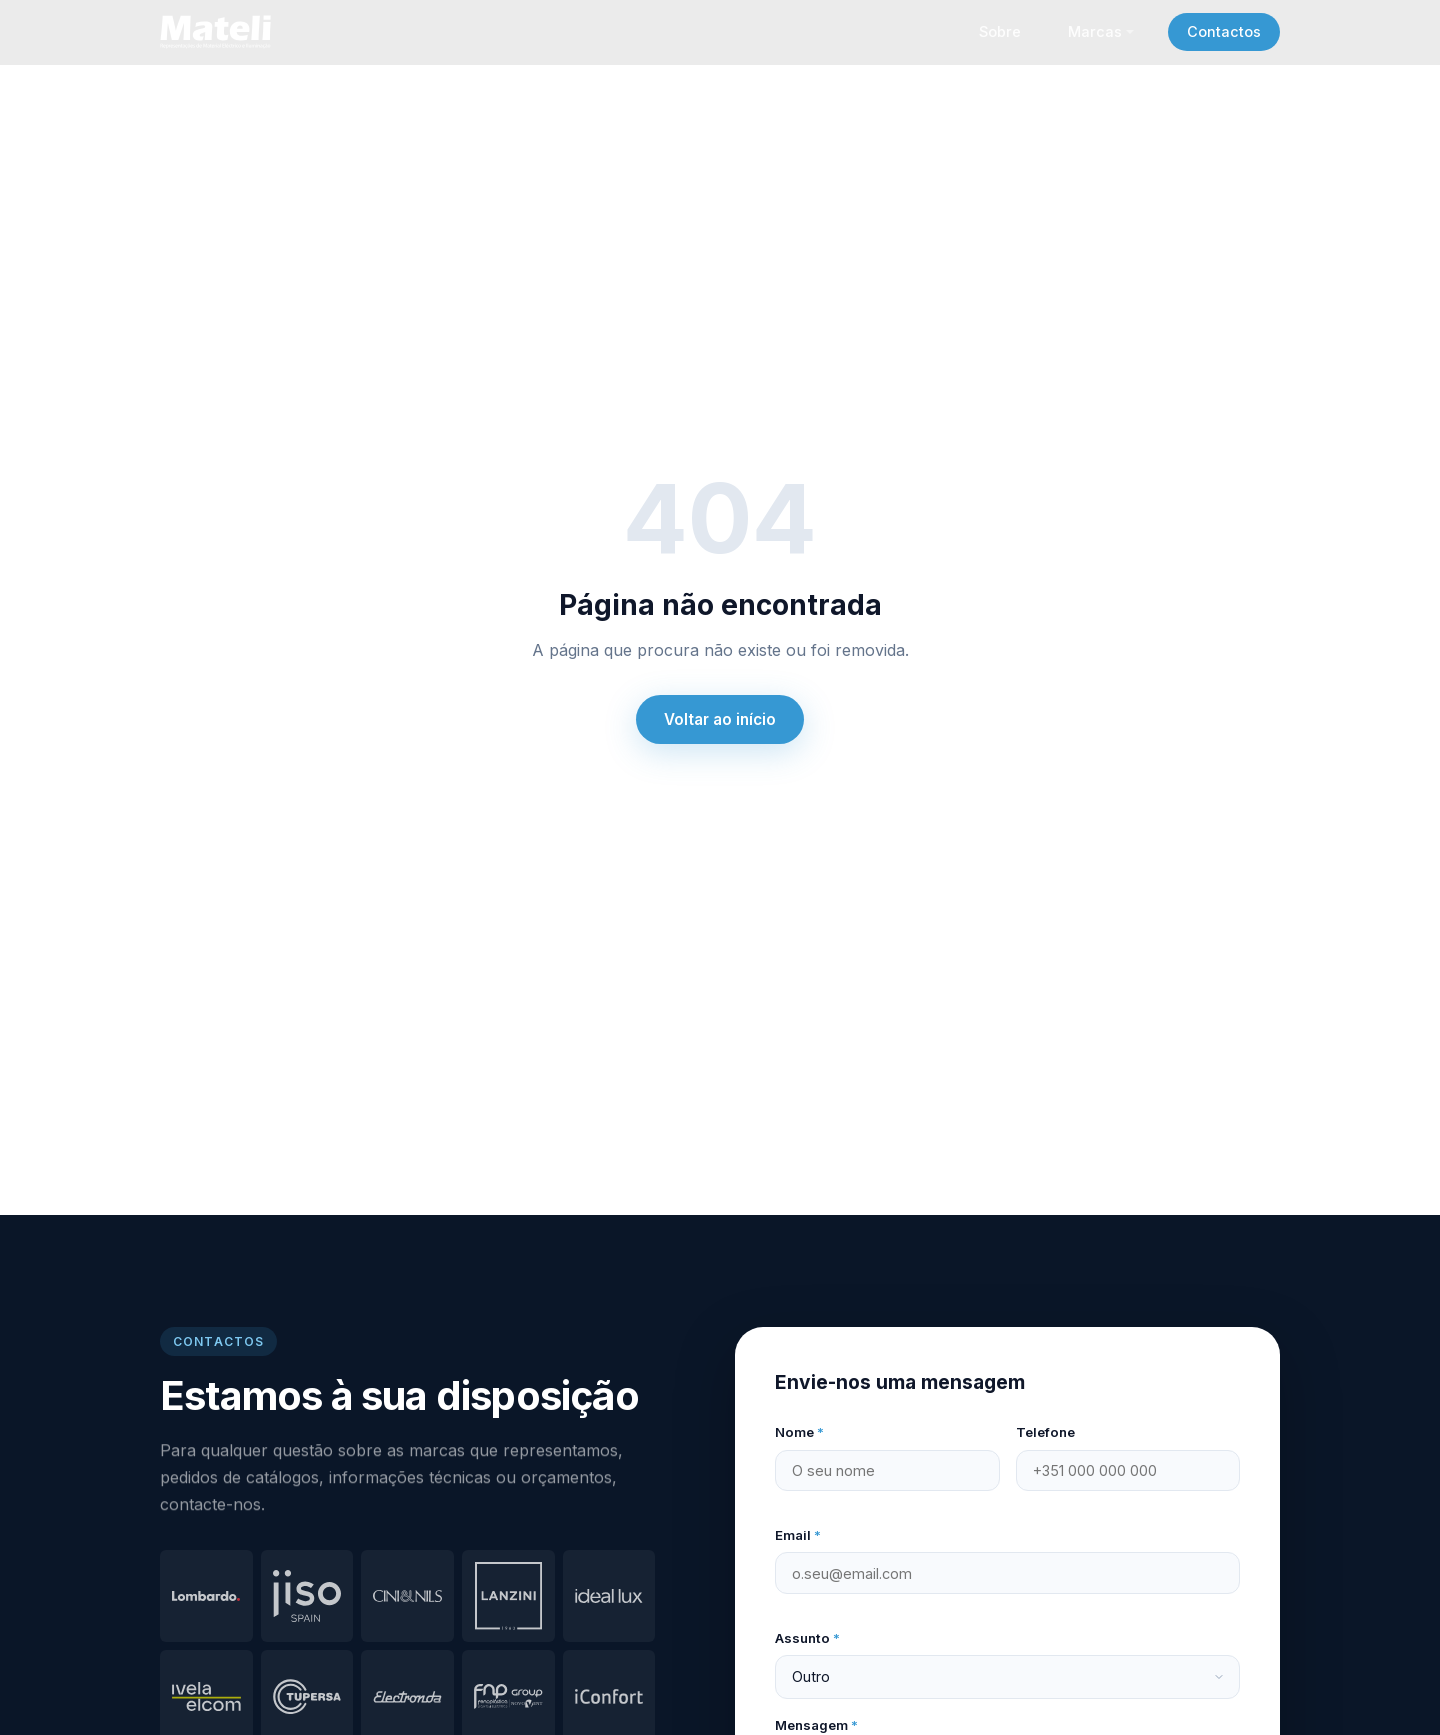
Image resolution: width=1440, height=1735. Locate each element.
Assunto (807, 1638)
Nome (799, 1432)
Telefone (1045, 1432)
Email (798, 1535)
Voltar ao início (720, 719)
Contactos (1224, 31)
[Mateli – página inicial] (219, 32)
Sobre (1000, 31)
